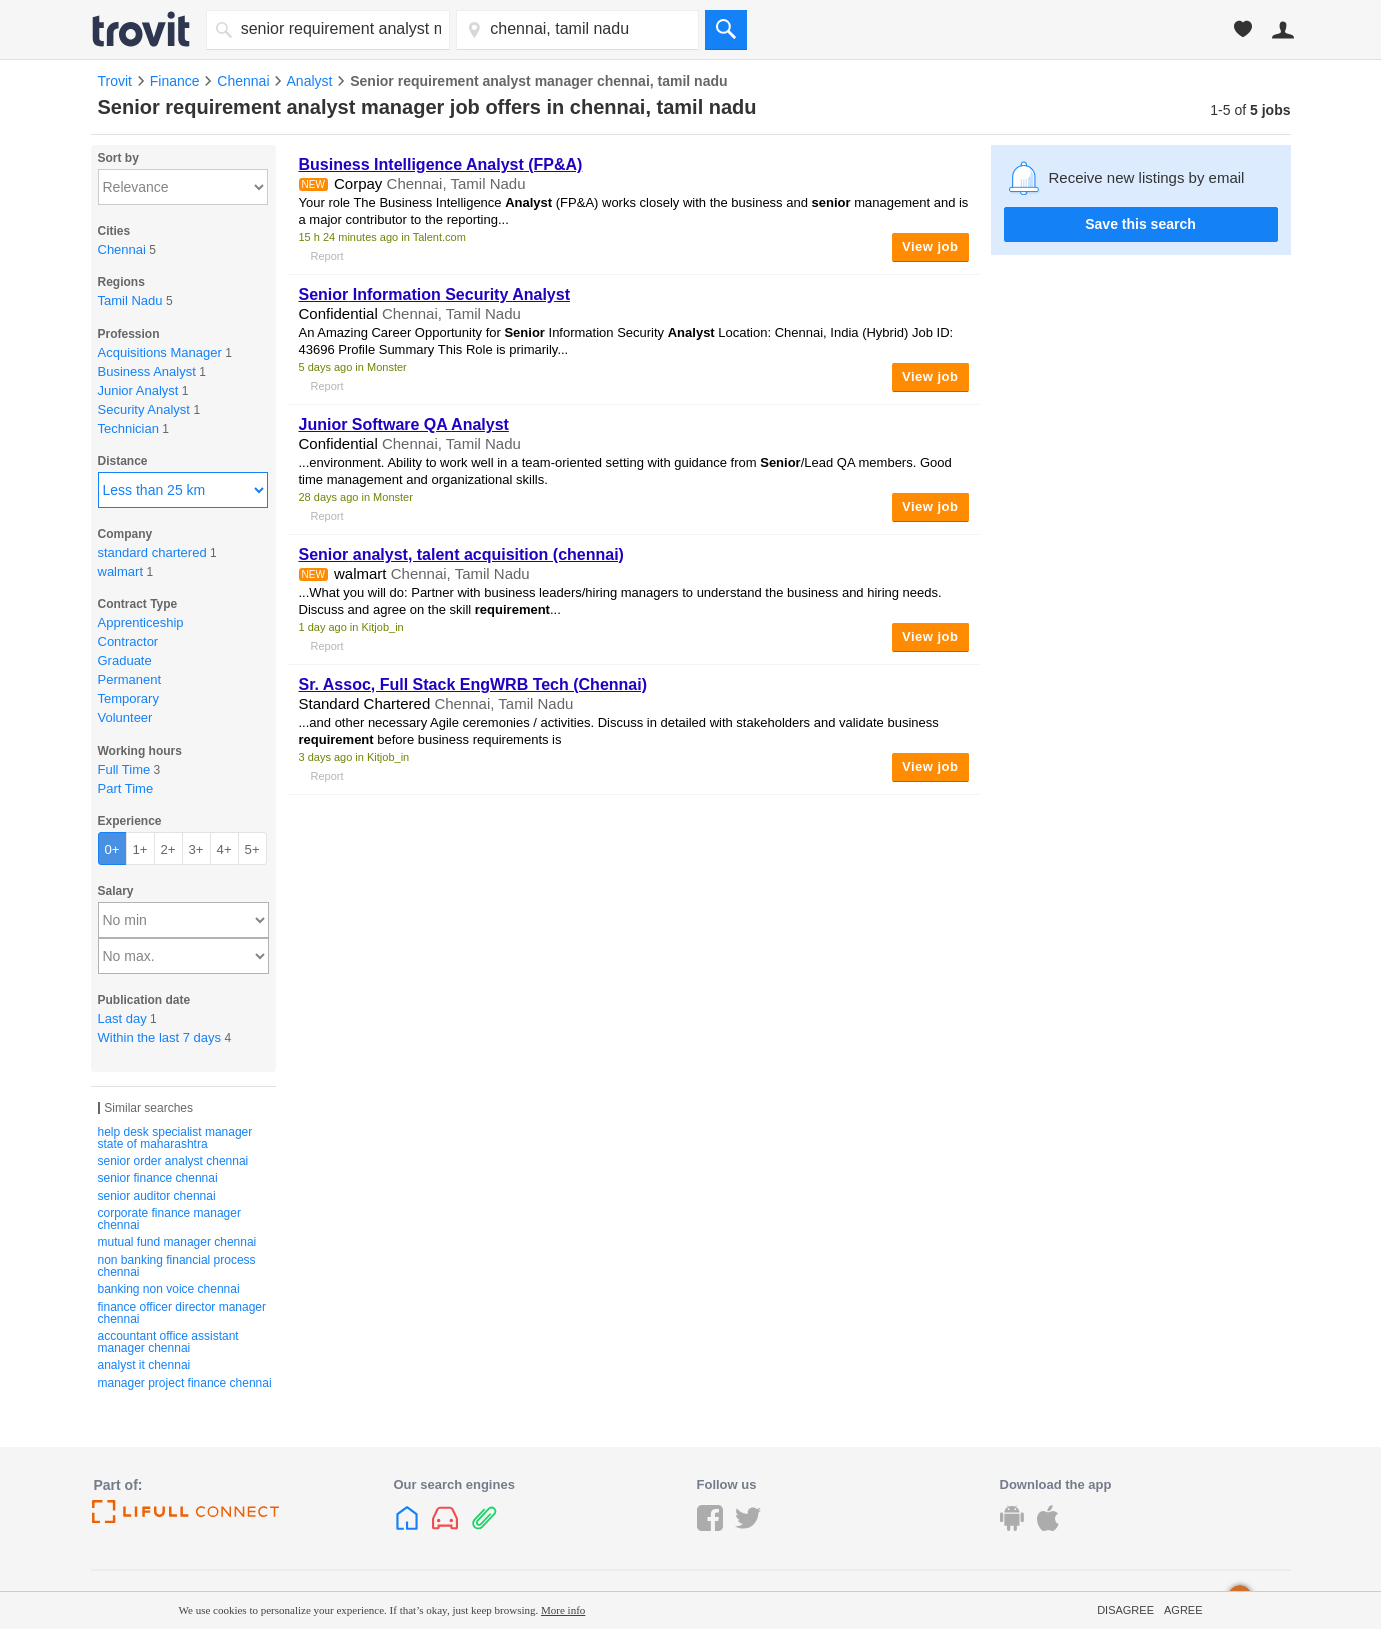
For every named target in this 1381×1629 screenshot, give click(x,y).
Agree (1183, 1610)
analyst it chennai (144, 1365)
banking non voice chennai (169, 1289)
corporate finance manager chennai (169, 1219)
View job (930, 246)
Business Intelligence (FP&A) (441, 164)
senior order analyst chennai (173, 1161)
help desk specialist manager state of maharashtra (175, 1138)
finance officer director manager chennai (182, 1313)
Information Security (434, 294)
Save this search (1140, 224)
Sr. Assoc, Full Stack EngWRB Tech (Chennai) (473, 684)
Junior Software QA (404, 424)
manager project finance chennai (185, 1383)
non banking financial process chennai (177, 1266)
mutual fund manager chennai (177, 1242)
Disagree (1125, 1610)
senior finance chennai (158, 1178)
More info (563, 1610)
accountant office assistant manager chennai (168, 1342)
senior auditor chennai (157, 1196)
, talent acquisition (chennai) (461, 554)
